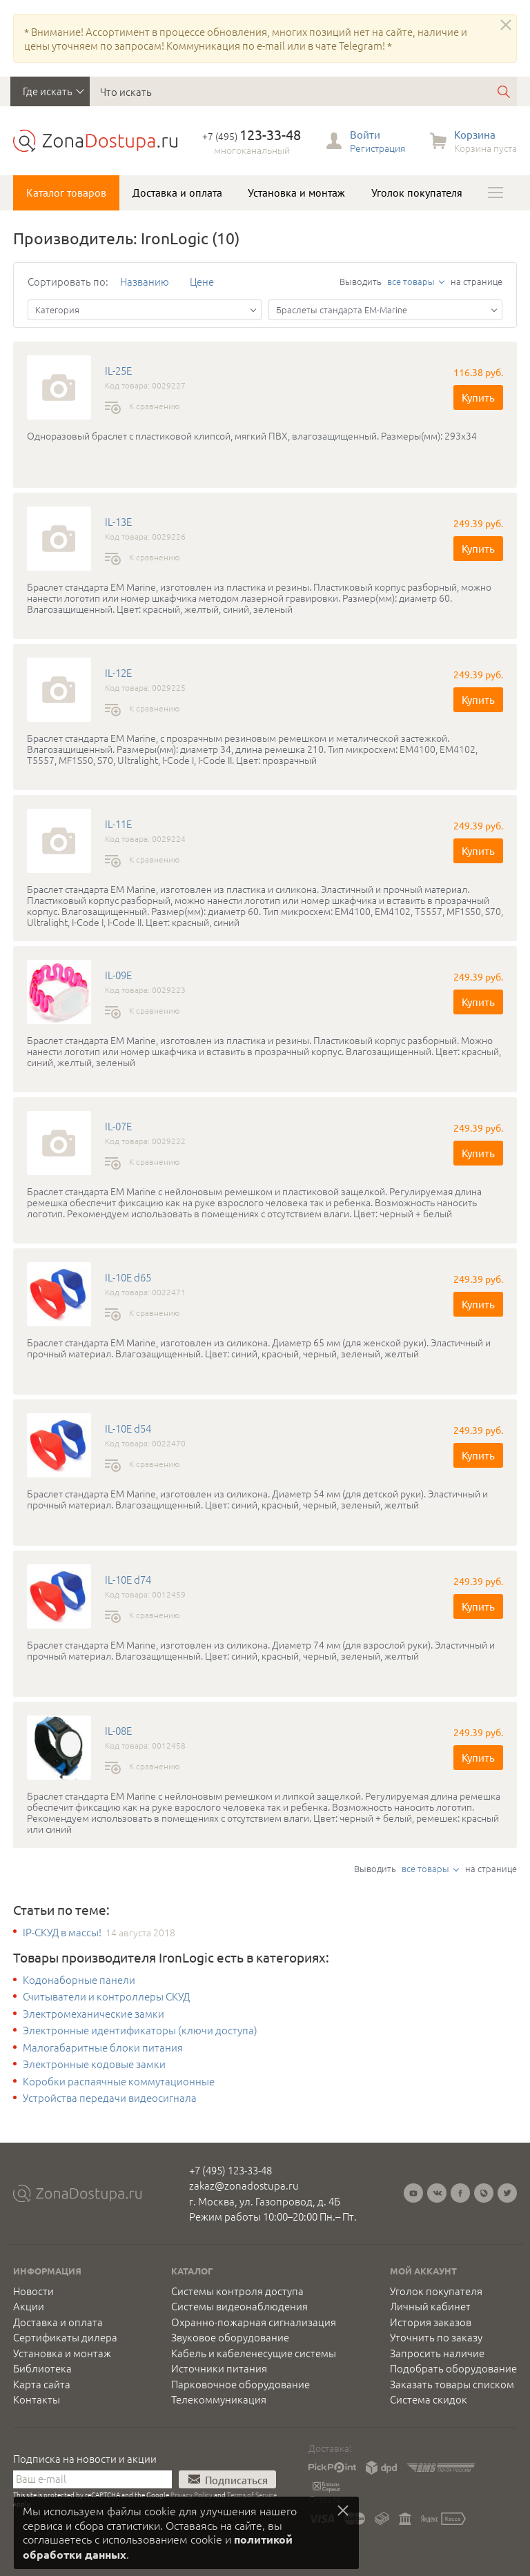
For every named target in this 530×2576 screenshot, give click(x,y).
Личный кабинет (430, 2306)
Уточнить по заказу (436, 2337)
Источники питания (219, 2368)
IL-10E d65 (128, 1277)
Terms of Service (252, 2494)
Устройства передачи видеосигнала (110, 2098)
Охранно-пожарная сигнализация (253, 2322)
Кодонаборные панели (79, 1980)
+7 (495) (251, 136)
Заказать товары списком (452, 2384)
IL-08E (118, 1731)
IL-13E (118, 522)
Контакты (36, 2399)
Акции (28, 2306)
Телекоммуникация (218, 2399)
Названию (144, 281)
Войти (365, 134)
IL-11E (118, 824)
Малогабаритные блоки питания (103, 2047)
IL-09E (118, 975)
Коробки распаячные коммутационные (119, 2081)
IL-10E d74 (128, 1579)
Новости (33, 2291)
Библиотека (42, 2368)
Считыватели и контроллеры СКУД (106, 1996)
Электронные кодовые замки (94, 2064)
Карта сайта (41, 2384)
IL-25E (118, 370)
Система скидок (428, 2399)
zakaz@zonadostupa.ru (244, 2185)
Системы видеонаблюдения (239, 2306)
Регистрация (377, 148)
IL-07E (118, 1126)
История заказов (430, 2322)
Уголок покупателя (416, 192)
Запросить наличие (437, 2353)
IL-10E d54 (128, 1428)
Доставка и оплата (177, 192)
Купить (478, 397)
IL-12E (118, 673)
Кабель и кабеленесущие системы (253, 2353)
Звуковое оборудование (230, 2337)
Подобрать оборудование (453, 2368)
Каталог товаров (66, 192)
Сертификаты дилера (65, 2337)
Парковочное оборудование (240, 2384)
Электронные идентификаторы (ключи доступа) (140, 2030)
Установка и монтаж (296, 192)
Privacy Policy (191, 2494)
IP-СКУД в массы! (62, 1932)
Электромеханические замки (93, 2014)
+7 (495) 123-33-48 (230, 2170)
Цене (202, 281)
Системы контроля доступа (237, 2291)
